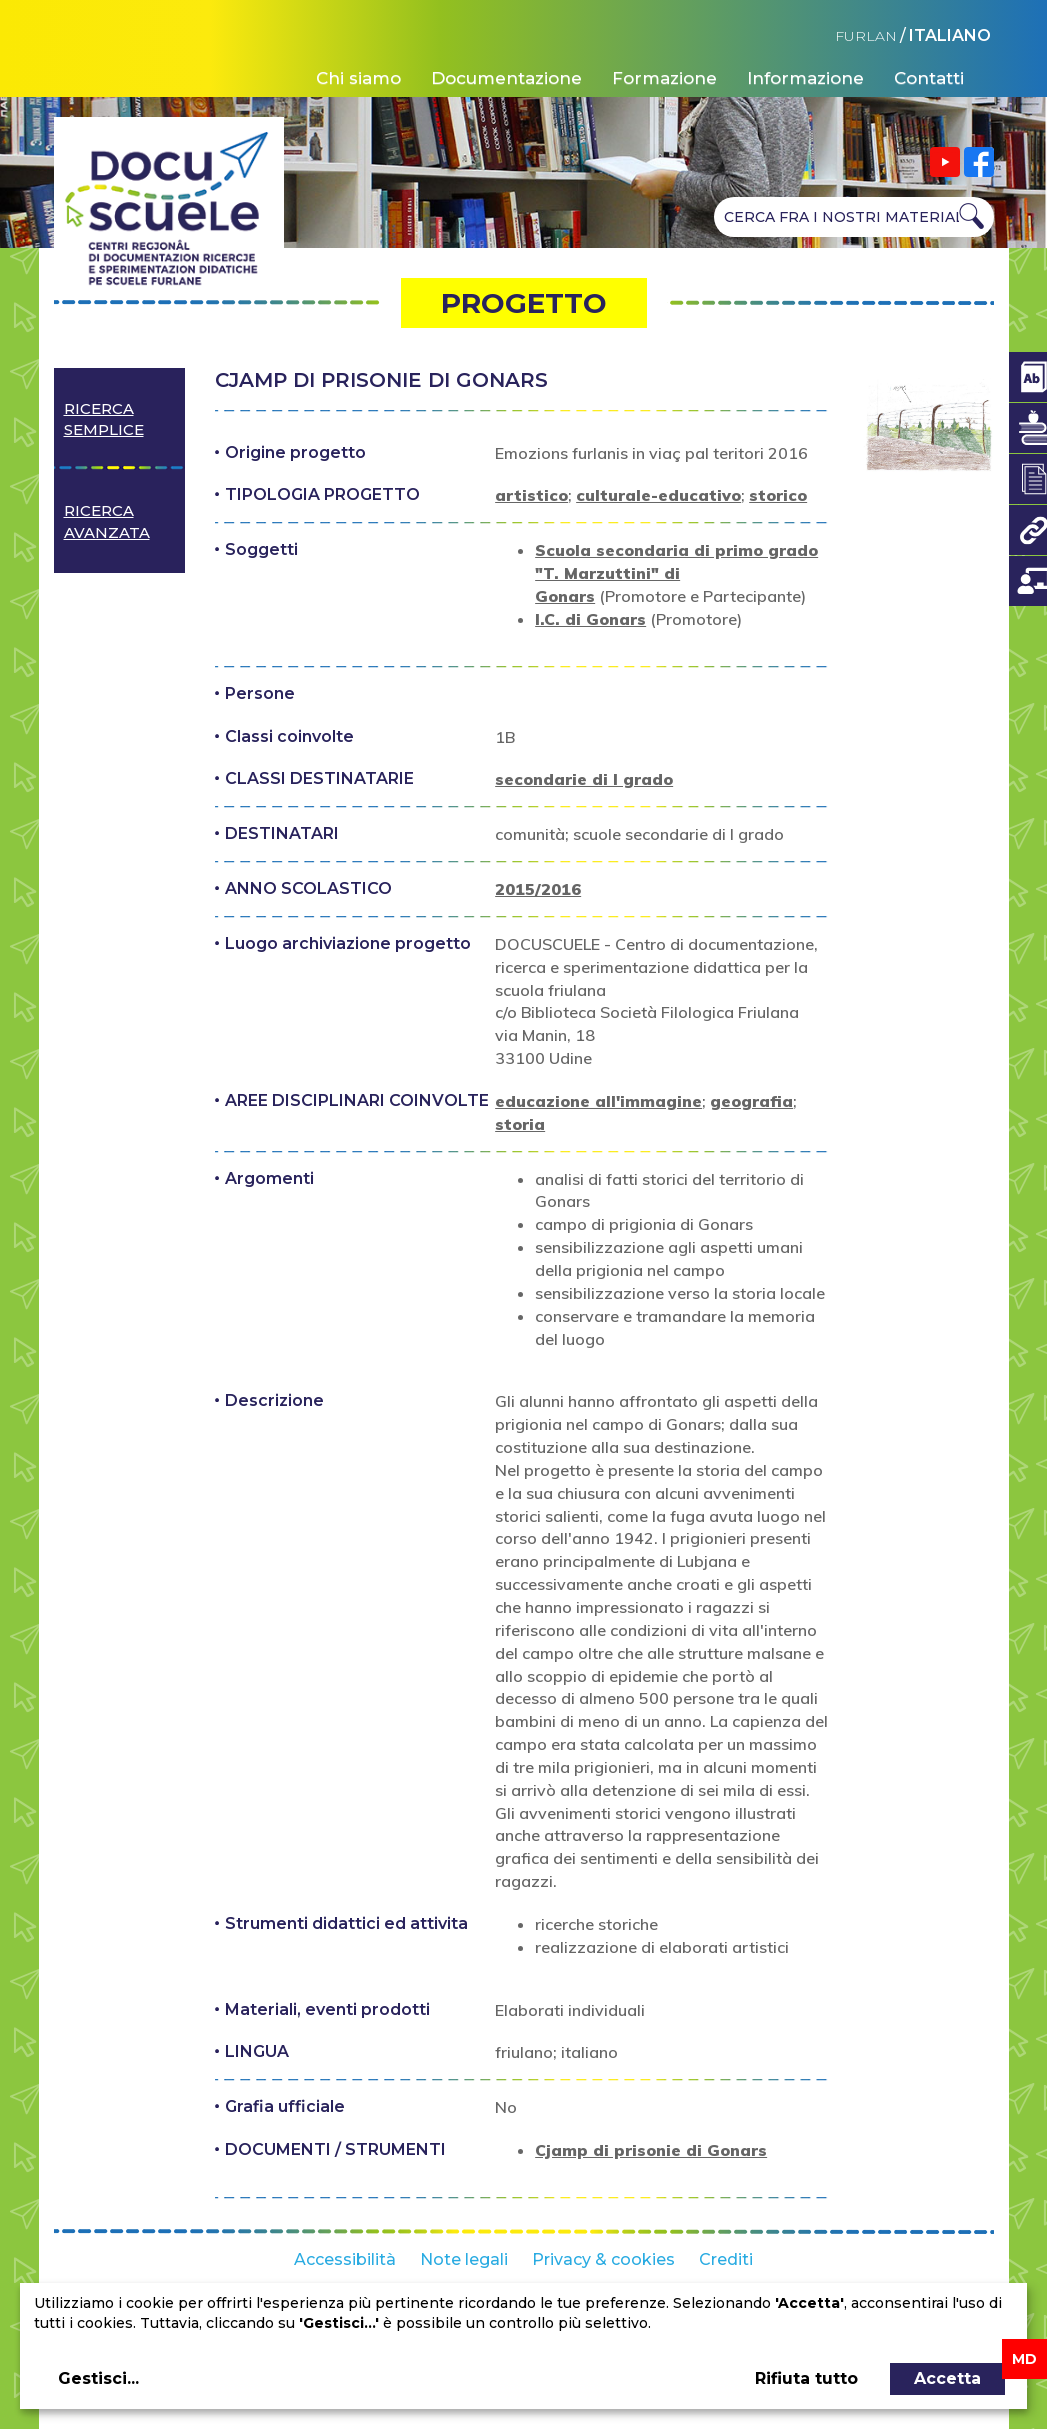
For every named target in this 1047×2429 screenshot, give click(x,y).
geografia (751, 1101)
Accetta (947, 2378)
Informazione (805, 78)
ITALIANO (950, 35)
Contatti (929, 78)
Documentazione (506, 78)
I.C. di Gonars (590, 619)
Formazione (664, 78)
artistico (531, 495)
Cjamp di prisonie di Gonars (651, 2150)
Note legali (464, 2259)
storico (778, 495)
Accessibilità (345, 2259)
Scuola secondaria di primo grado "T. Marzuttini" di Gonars (676, 573)
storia (520, 1124)
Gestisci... (98, 2378)
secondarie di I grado (584, 779)
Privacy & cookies (603, 2259)
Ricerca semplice (104, 419)
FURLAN (866, 36)
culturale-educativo (658, 495)
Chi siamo (358, 78)
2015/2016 (538, 889)
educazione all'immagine (598, 1101)
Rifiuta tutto (806, 2378)
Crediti (726, 2259)
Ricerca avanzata (107, 521)
